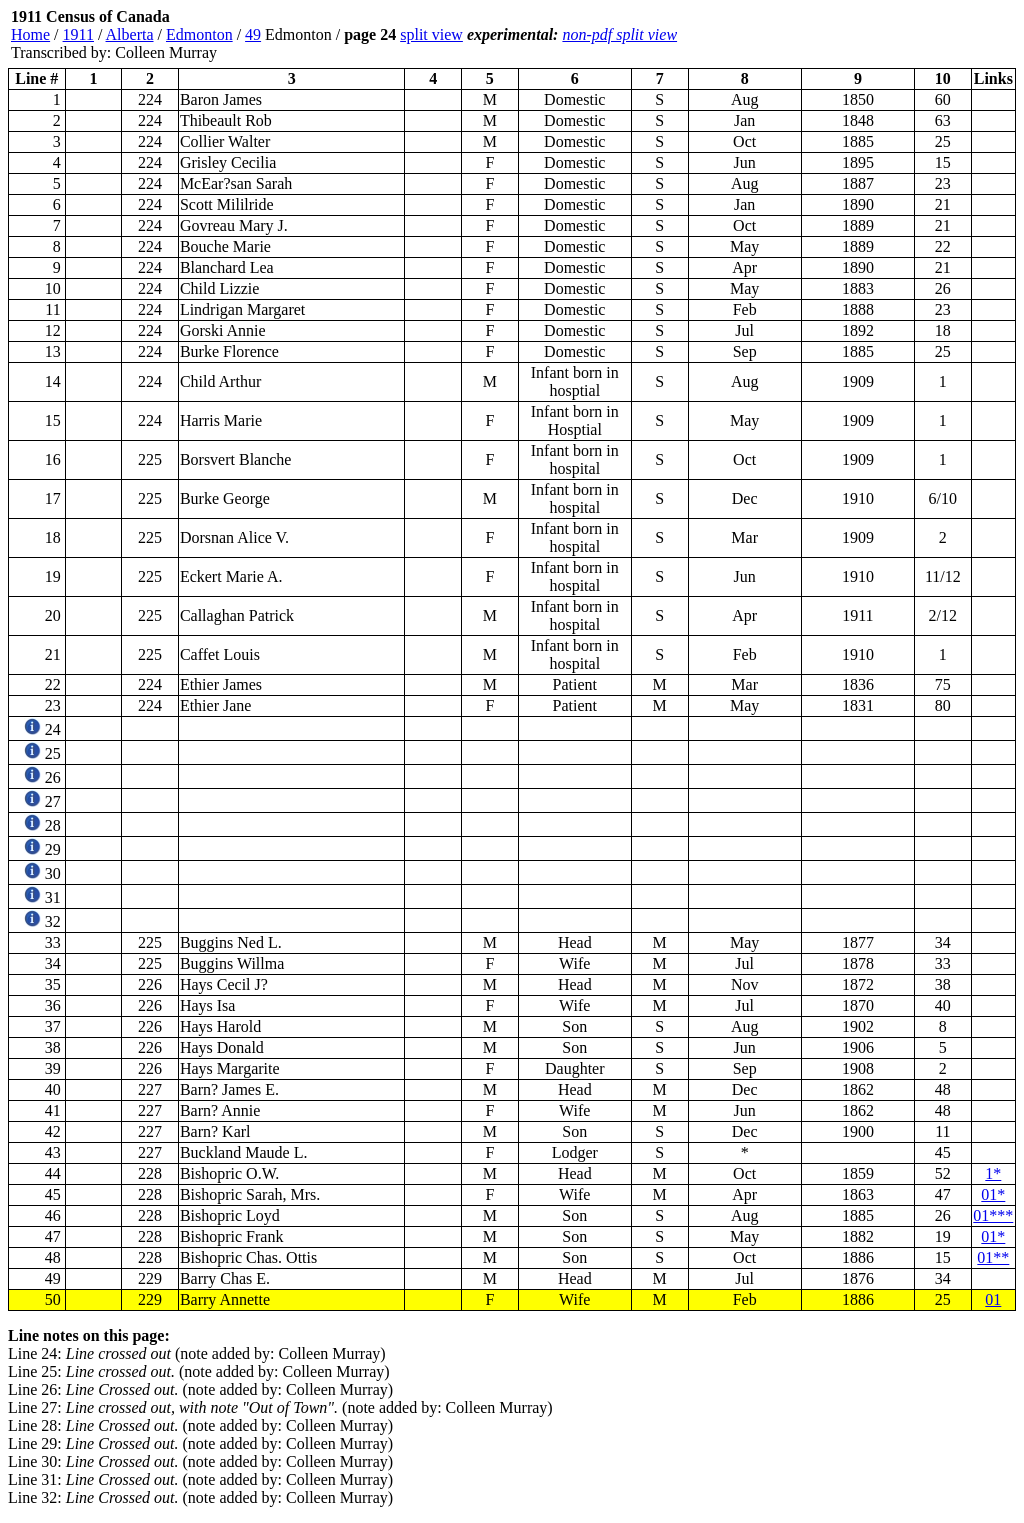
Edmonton (199, 34)
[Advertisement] (896, 35)
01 (993, 1299)
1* (993, 1173)
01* (993, 1194)
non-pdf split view (619, 34)
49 (253, 34)
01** (993, 1257)
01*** (993, 1215)
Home (30, 34)
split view (431, 34)
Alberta (130, 34)
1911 (78, 34)
